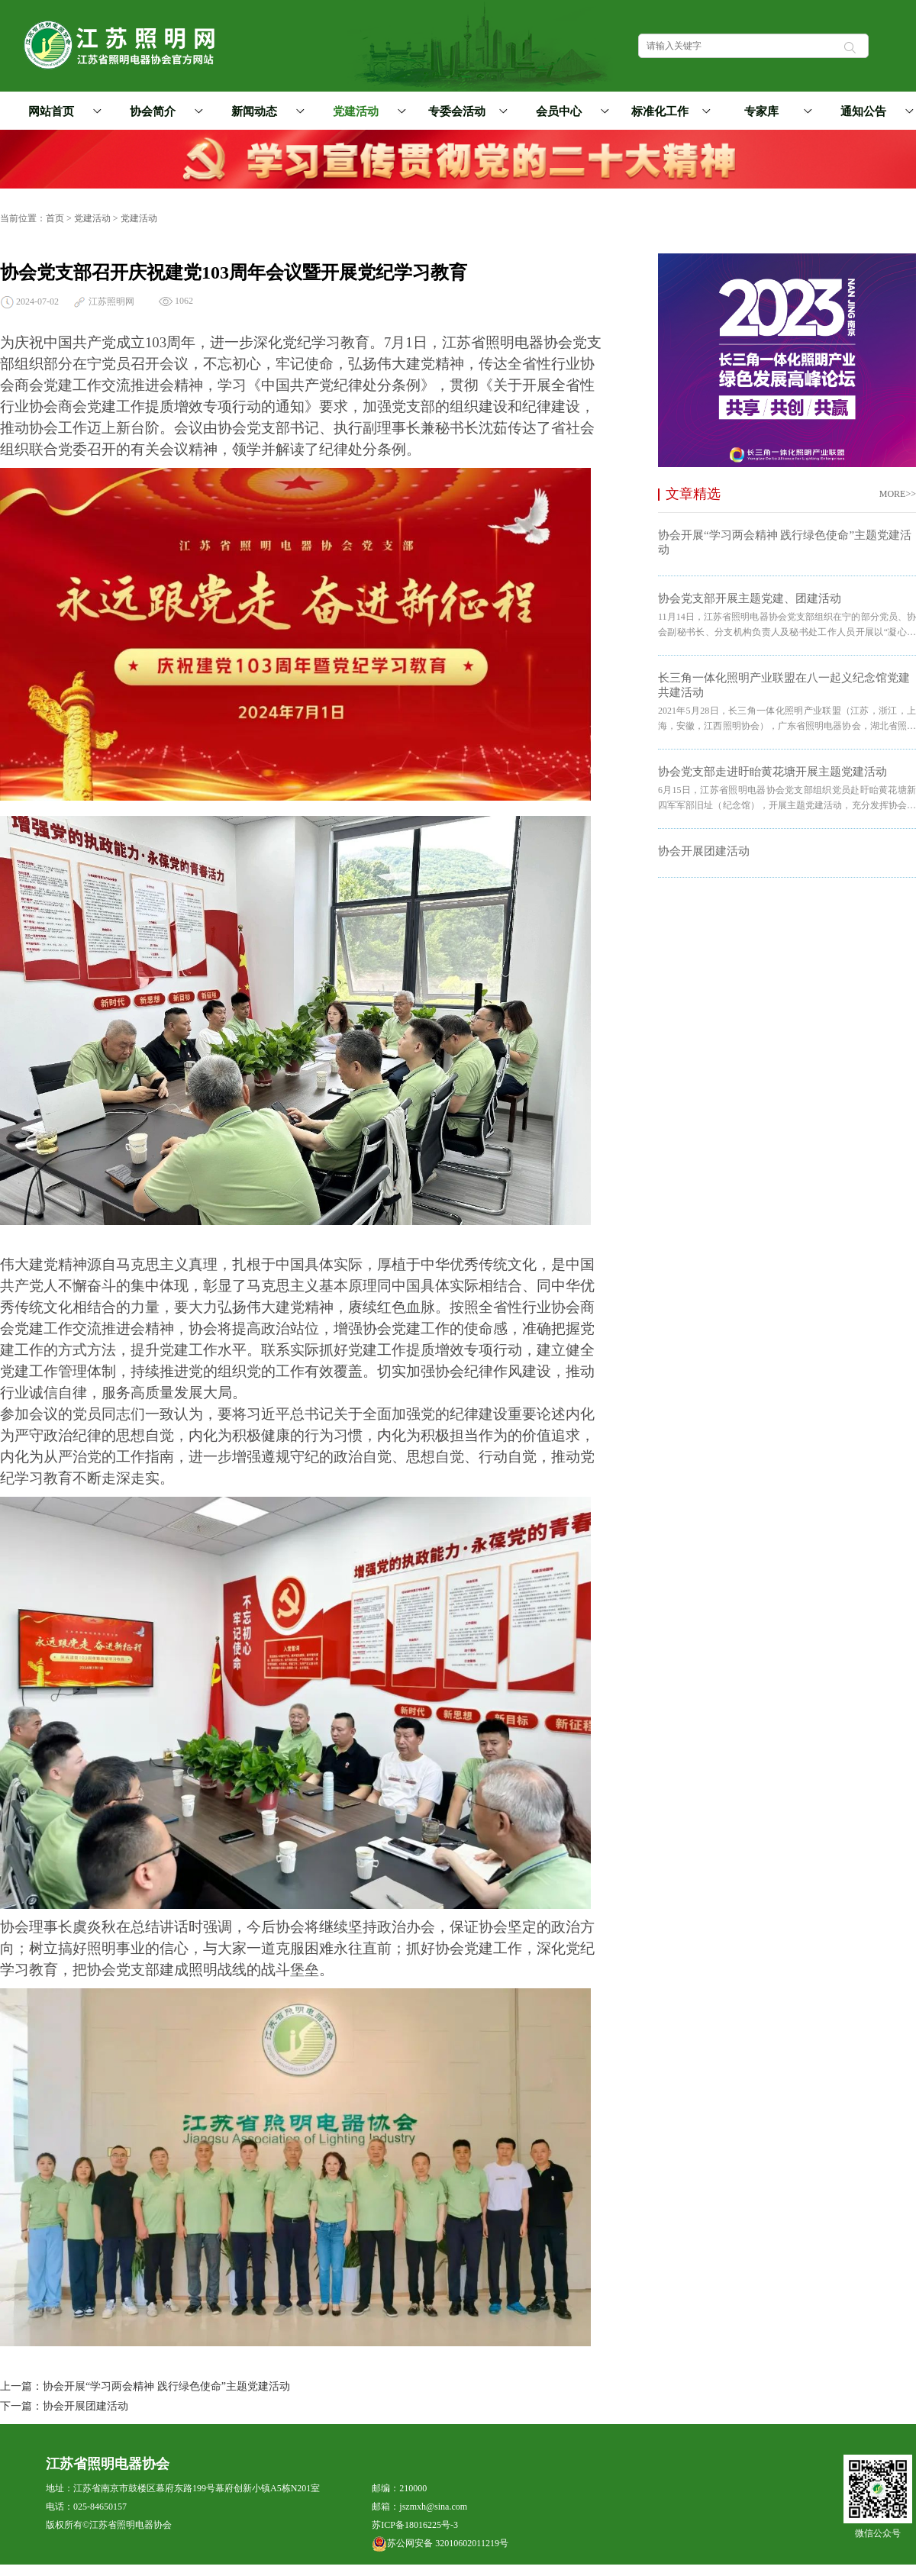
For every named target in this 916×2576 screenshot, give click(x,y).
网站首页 (51, 111)
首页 (55, 218)
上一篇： (21, 2386)
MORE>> (897, 493)
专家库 (775, 111)
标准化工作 (668, 111)
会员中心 (570, 111)
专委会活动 (465, 111)
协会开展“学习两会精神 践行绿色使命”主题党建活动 (166, 2386)
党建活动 (367, 111)
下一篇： (21, 2406)
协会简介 (164, 111)
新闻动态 (265, 111)
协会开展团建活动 (85, 2406)
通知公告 (874, 111)
